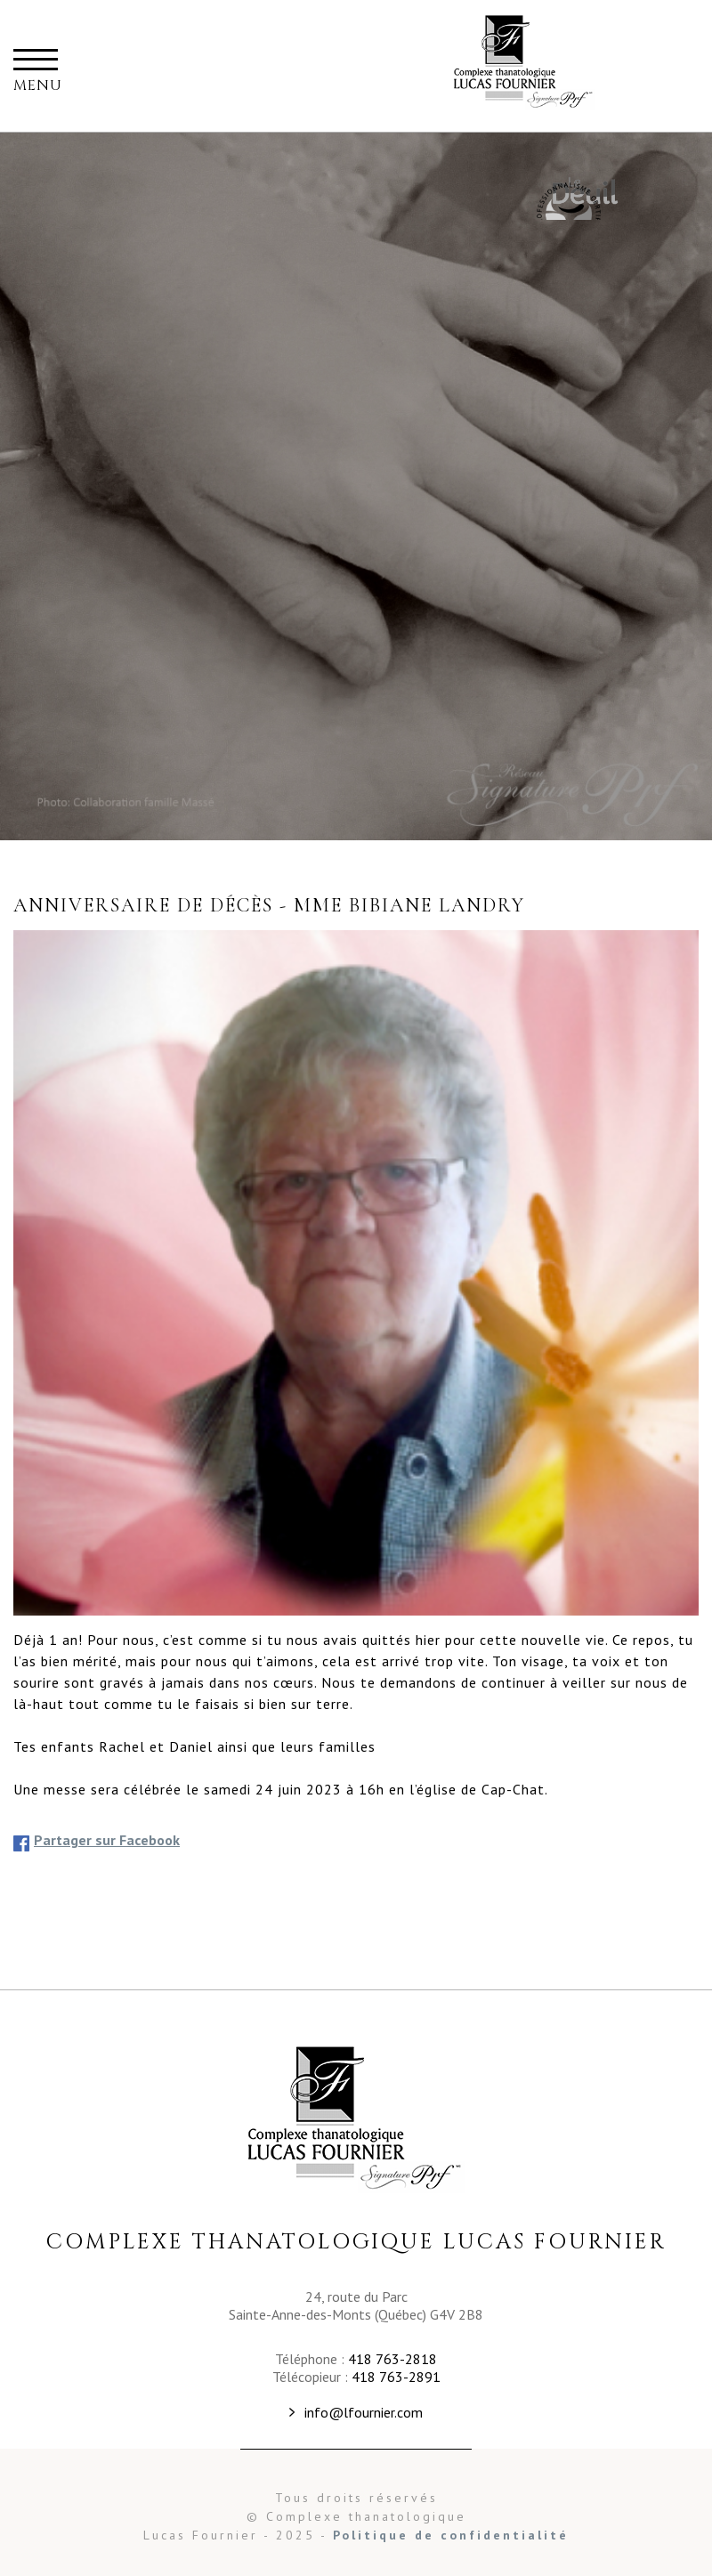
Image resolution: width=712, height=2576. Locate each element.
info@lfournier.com (363, 2412)
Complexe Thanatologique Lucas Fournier (356, 2118)
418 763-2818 (392, 2359)
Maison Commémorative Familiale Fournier (567, 200)
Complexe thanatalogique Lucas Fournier (524, 65)
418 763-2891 (396, 2377)
